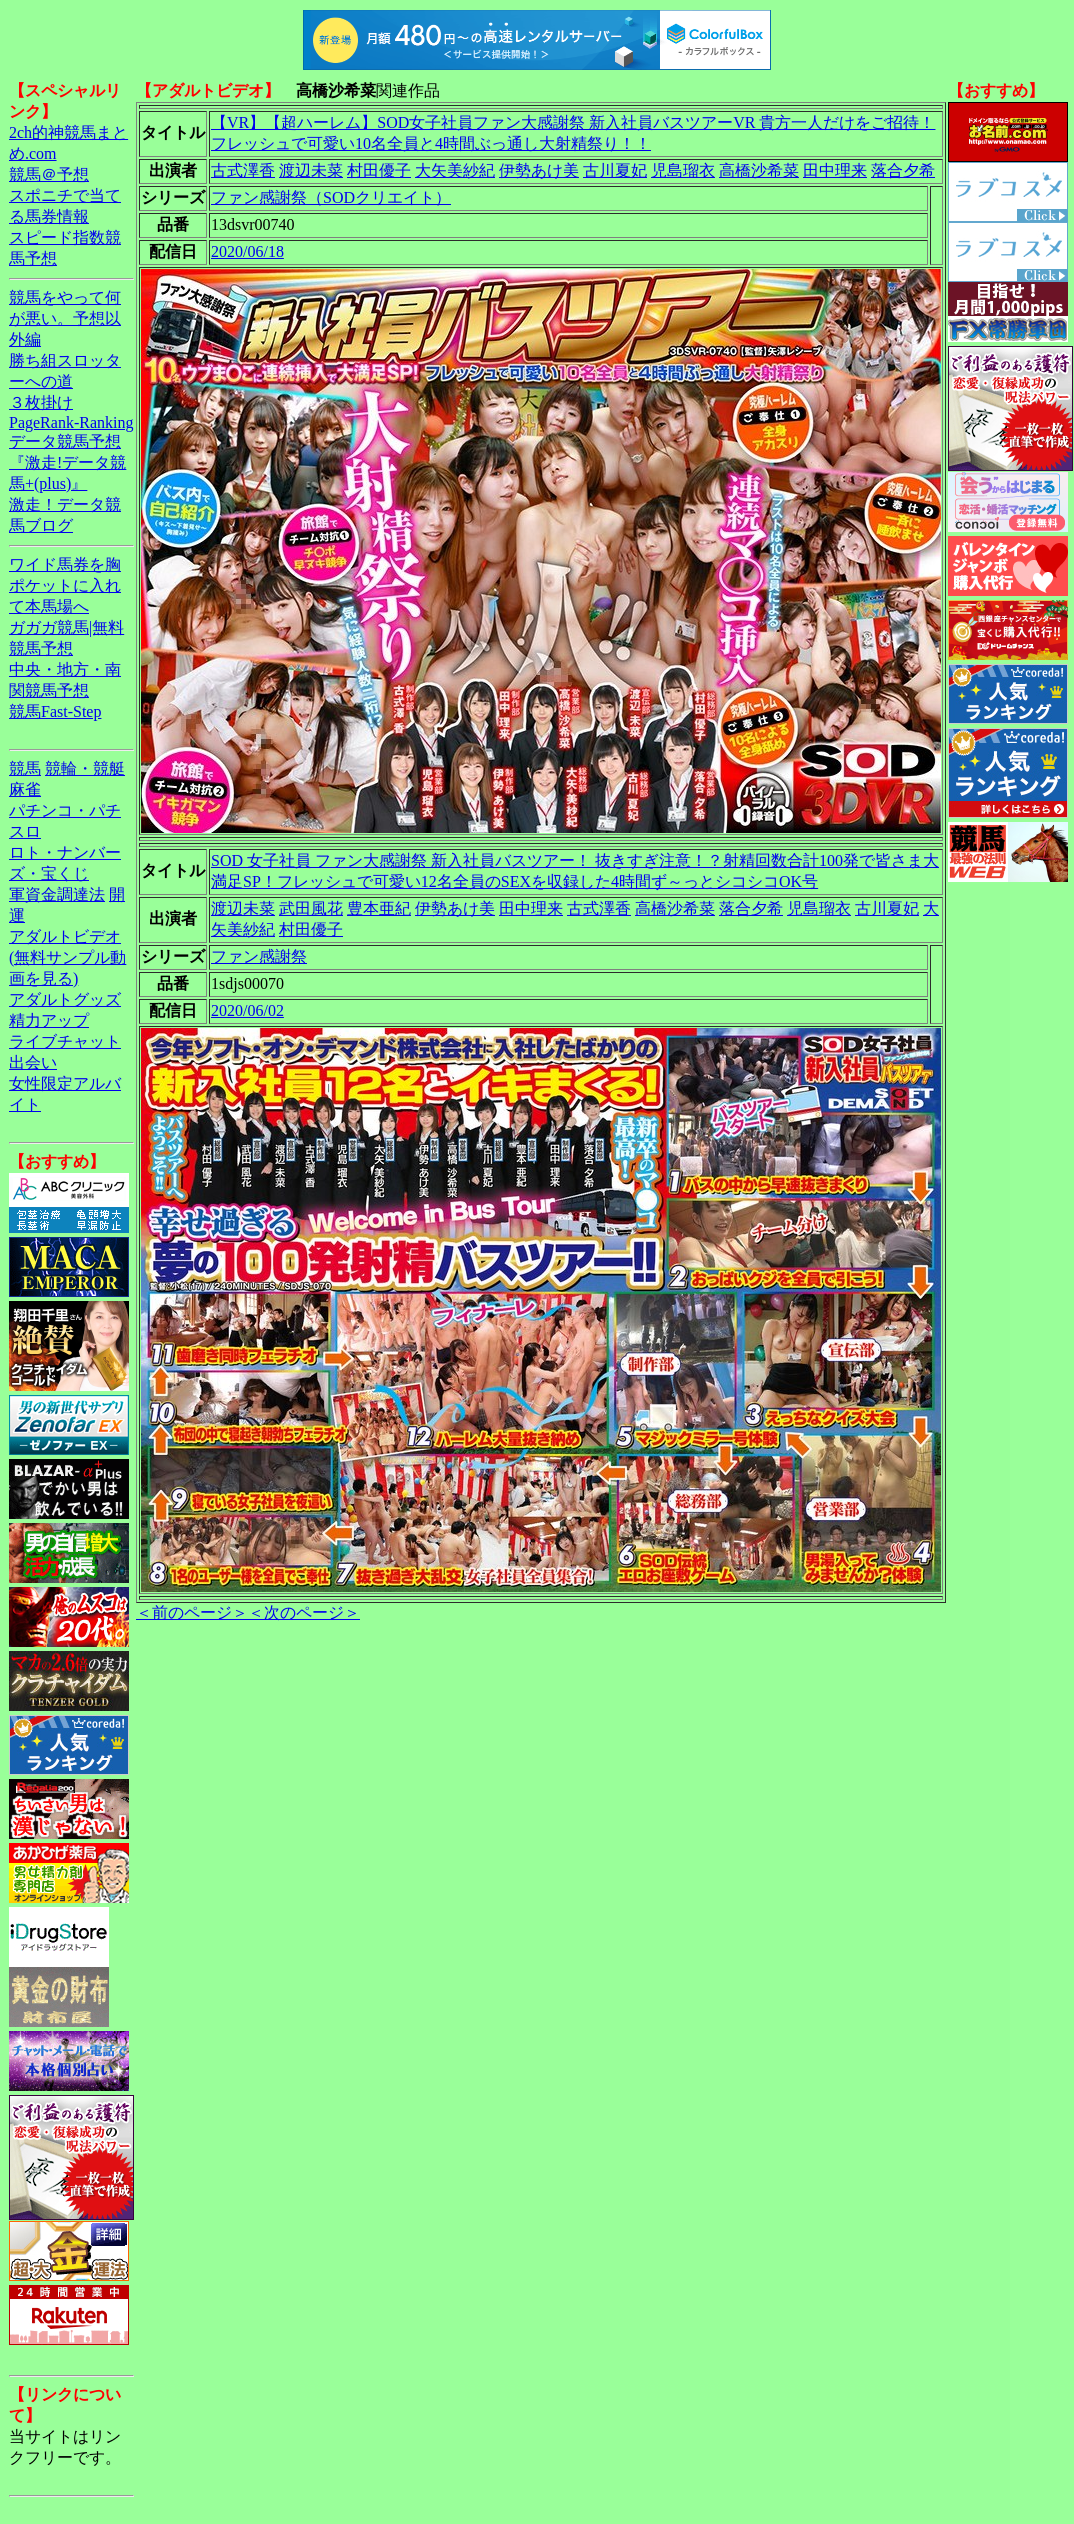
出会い (33, 1062)
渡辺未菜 (311, 170)
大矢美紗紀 (455, 170)
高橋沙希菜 (759, 170)
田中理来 (835, 170)
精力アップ (49, 1020)
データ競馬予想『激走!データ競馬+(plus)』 (67, 462)
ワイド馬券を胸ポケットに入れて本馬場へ (65, 585)
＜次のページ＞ (304, 1612)
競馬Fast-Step (55, 711)
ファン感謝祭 (259, 956)
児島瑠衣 (683, 170)
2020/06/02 (247, 1010)
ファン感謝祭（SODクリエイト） (331, 197)
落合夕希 (903, 170)
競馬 (25, 768)
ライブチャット (65, 1041)
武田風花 (311, 908)
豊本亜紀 (379, 908)
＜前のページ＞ (192, 1612)
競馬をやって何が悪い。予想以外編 (65, 318)
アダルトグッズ (65, 999)
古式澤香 (243, 170)
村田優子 (379, 170)
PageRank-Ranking (71, 422)
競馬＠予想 (49, 174)
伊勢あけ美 (539, 170)
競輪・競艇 (85, 768)
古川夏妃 (615, 170)
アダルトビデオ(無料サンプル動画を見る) (67, 957)
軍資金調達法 (57, 894)
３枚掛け (41, 402)
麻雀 (25, 789)
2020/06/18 (247, 251)
